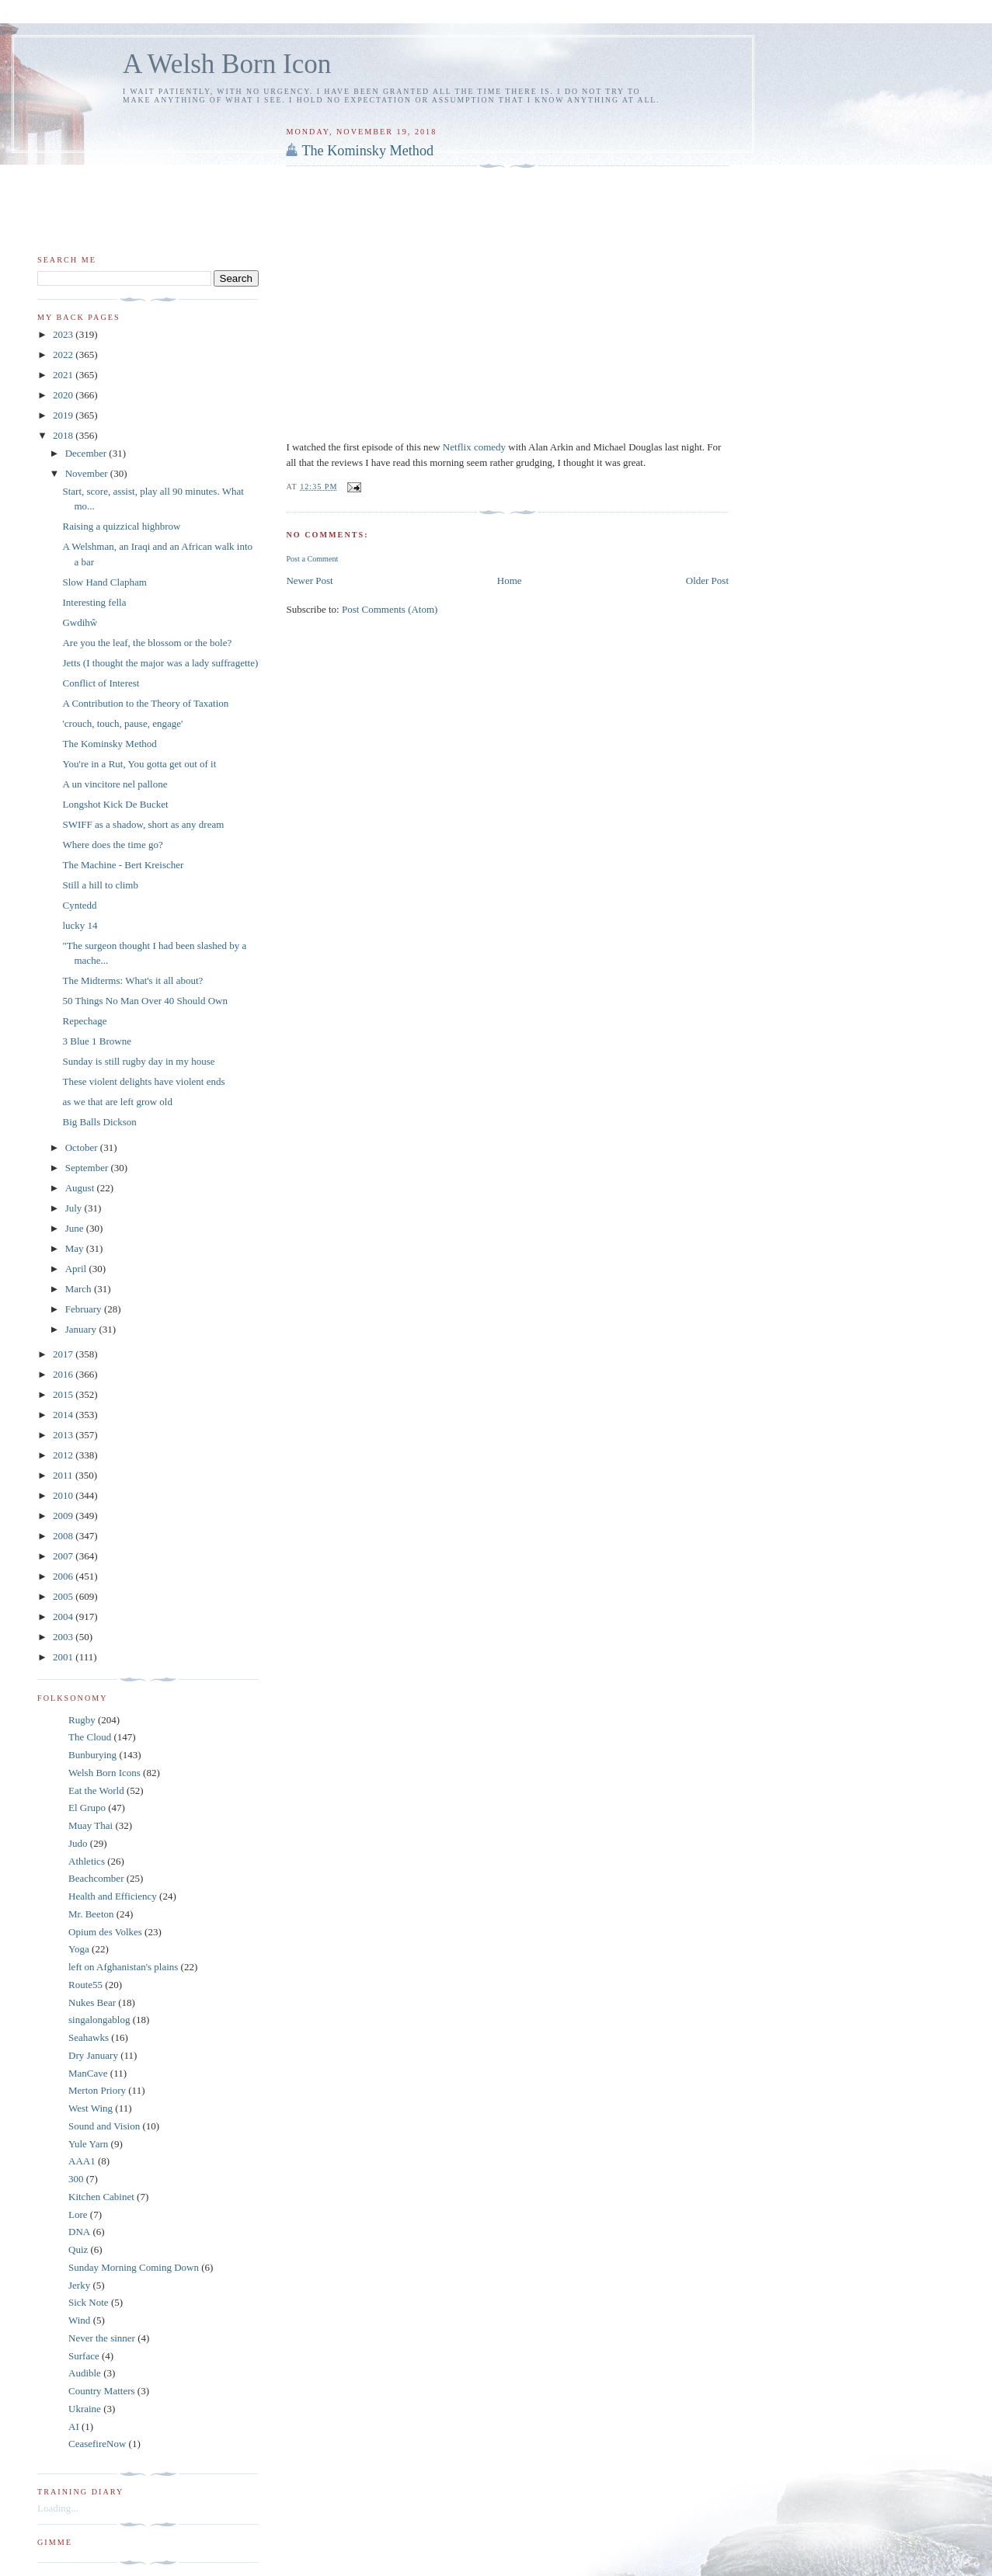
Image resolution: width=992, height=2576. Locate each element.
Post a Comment (312, 558)
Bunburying (92, 1755)
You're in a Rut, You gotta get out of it (139, 764)
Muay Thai (90, 1825)
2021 (64, 375)
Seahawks (88, 2037)
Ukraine (84, 2408)
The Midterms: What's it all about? (132, 980)
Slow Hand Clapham (104, 582)
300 (76, 2179)
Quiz (78, 2249)
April (77, 1268)
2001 (64, 1657)
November (87, 473)
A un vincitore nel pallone (114, 784)
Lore (78, 2214)
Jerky (79, 2285)
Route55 (85, 1984)
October (82, 1147)
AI (73, 2426)
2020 (64, 395)
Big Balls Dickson (99, 1122)
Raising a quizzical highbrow (121, 526)
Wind (79, 2320)
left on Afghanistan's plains (123, 1967)
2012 (64, 1455)
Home (509, 580)
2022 (64, 354)
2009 (64, 1515)
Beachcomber (96, 1878)
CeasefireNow (97, 2443)
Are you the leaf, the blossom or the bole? (146, 642)
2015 (64, 1394)
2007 (64, 1556)
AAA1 (82, 2161)
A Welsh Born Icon (227, 64)
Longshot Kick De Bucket (115, 804)
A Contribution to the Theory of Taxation (145, 703)
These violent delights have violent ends (143, 1081)
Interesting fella (94, 602)
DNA (79, 2231)
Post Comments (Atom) (390, 609)
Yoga (78, 1949)
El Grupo (87, 1807)
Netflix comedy (475, 447)
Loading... (57, 2508)
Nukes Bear (92, 2002)
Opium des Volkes (105, 1932)
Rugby (82, 1720)
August (81, 1188)
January (82, 1329)
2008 (64, 1536)
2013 (64, 1435)
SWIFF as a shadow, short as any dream (143, 824)
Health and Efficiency (112, 1896)
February (84, 1309)
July (75, 1208)
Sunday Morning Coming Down (133, 2267)
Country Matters (101, 2391)
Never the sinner (101, 2338)
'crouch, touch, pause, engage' (122, 723)
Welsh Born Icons (104, 1772)
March (79, 1289)
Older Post (707, 580)
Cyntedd (79, 905)
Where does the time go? (112, 844)
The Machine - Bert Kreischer (122, 865)
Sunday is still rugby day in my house (138, 1061)
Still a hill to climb (100, 885)
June (75, 1228)
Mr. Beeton (91, 1914)
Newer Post (309, 580)
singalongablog (99, 2019)
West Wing (90, 2108)
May (75, 1248)
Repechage (84, 1021)
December (87, 453)
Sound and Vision (104, 2126)
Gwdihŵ (79, 622)
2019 (64, 415)
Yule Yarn (88, 2144)
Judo (78, 1843)
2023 (64, 334)
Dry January (93, 2055)
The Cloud (89, 1737)
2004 (64, 1616)
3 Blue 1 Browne (96, 1041)
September (88, 1167)
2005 (64, 1596)
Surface (83, 2356)
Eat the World (96, 1790)
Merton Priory (97, 2090)
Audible (84, 2373)
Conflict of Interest (100, 683)
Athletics (86, 1861)
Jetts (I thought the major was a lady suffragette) (160, 663)
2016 (64, 1374)
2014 (64, 1414)
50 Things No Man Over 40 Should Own (144, 1000)
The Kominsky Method (367, 150)
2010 (64, 1495)
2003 (64, 1637)
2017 (64, 1354)
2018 (64, 435)
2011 (64, 1475)
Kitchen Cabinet (101, 2196)
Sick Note (88, 2302)
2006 (64, 1576)
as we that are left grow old (117, 1101)
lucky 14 (79, 925)
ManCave (88, 2073)
